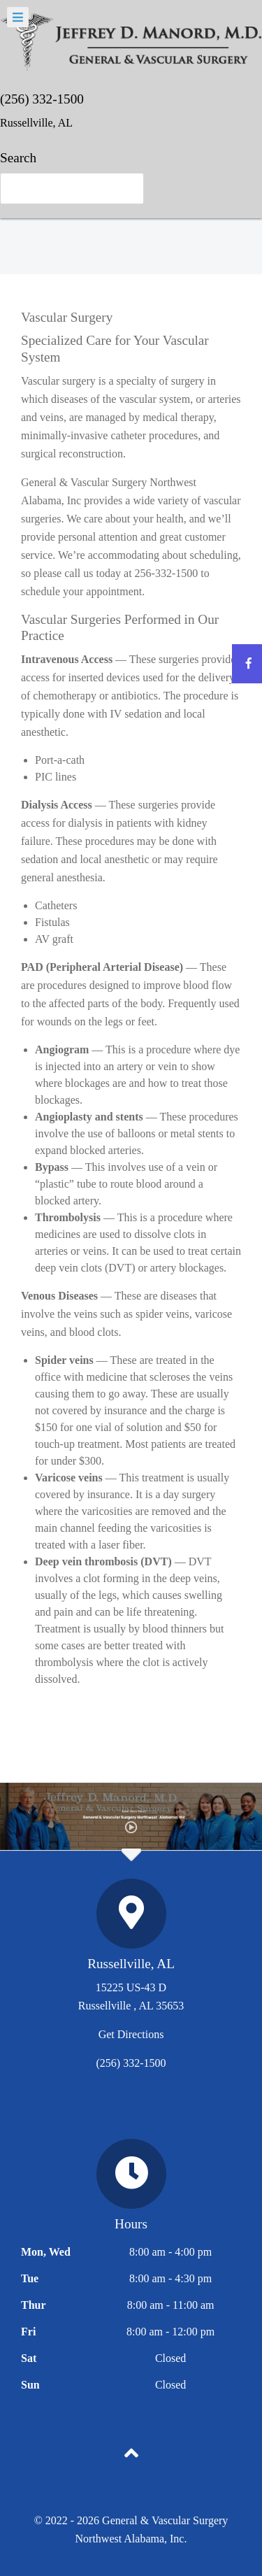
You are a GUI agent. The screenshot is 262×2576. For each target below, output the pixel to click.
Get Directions (131, 2034)
